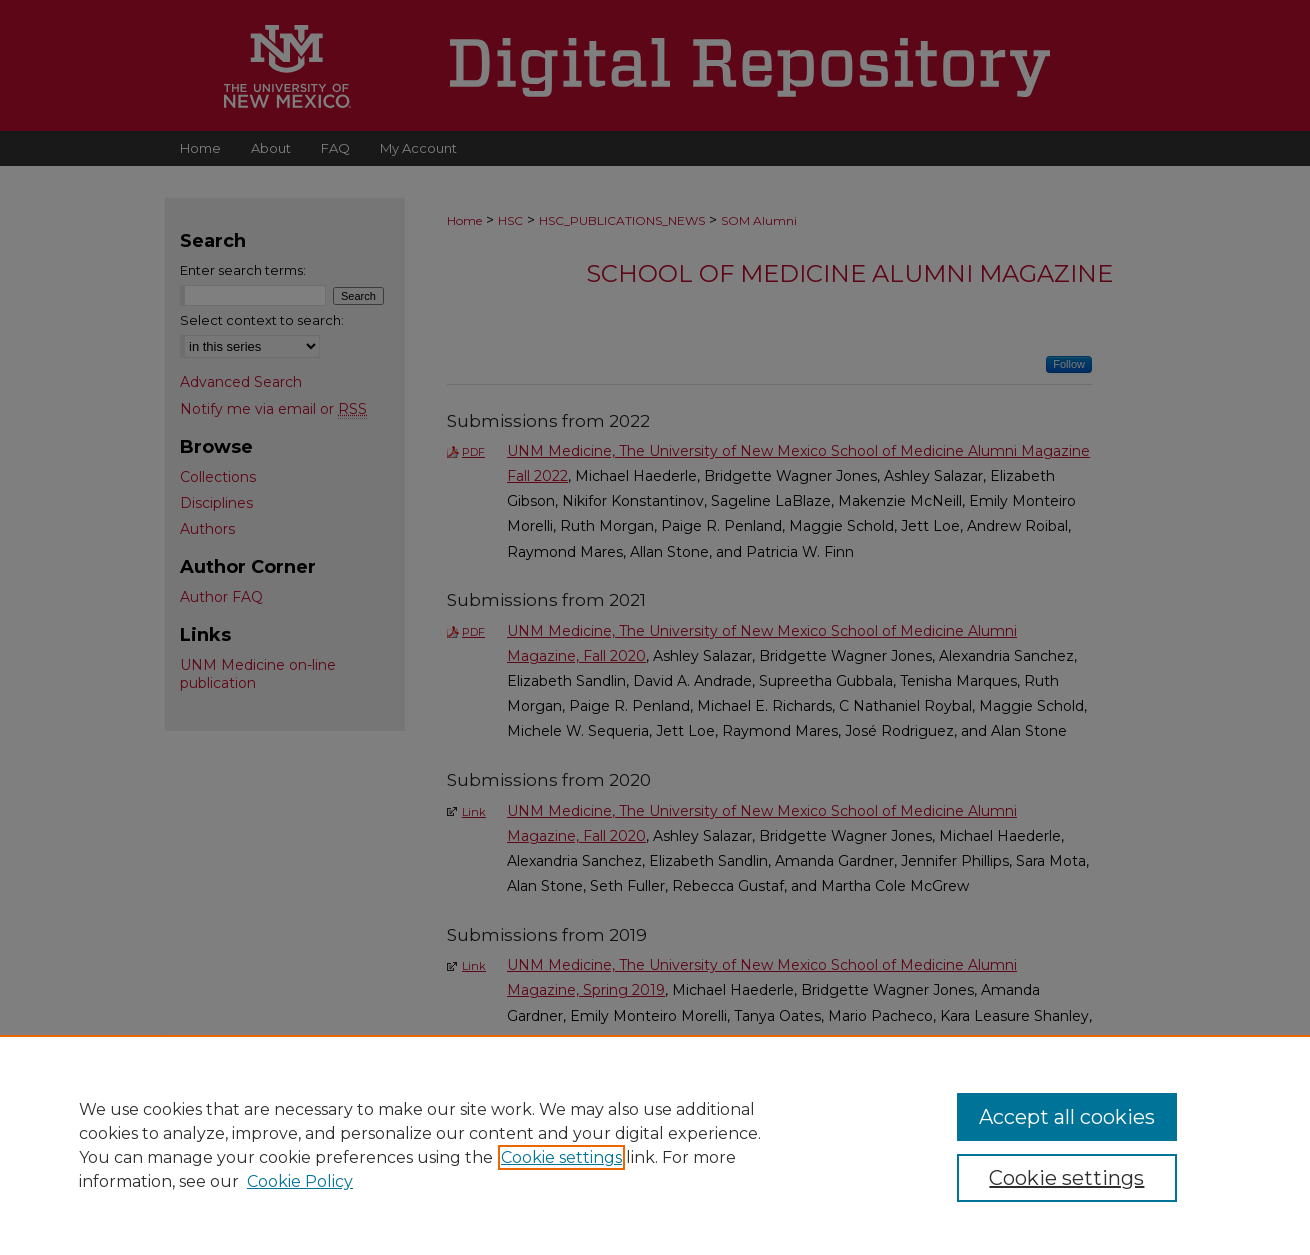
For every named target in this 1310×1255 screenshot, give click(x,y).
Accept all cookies (1067, 1117)
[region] (655, 1145)
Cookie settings (561, 1157)
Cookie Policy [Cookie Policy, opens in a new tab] (300, 1181)
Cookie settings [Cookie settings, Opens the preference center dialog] (1066, 1178)
